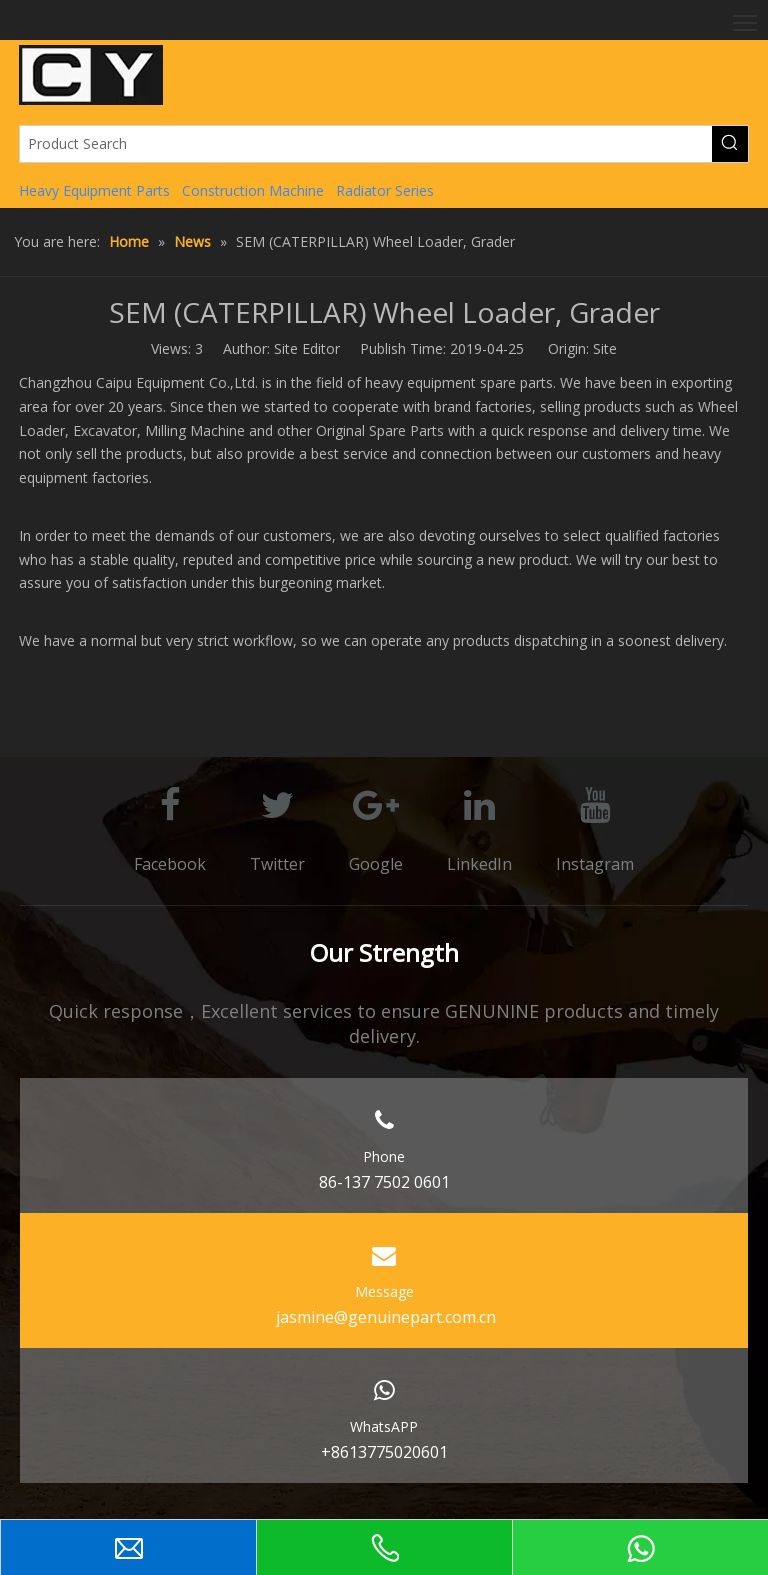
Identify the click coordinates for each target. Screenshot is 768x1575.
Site (605, 348)
